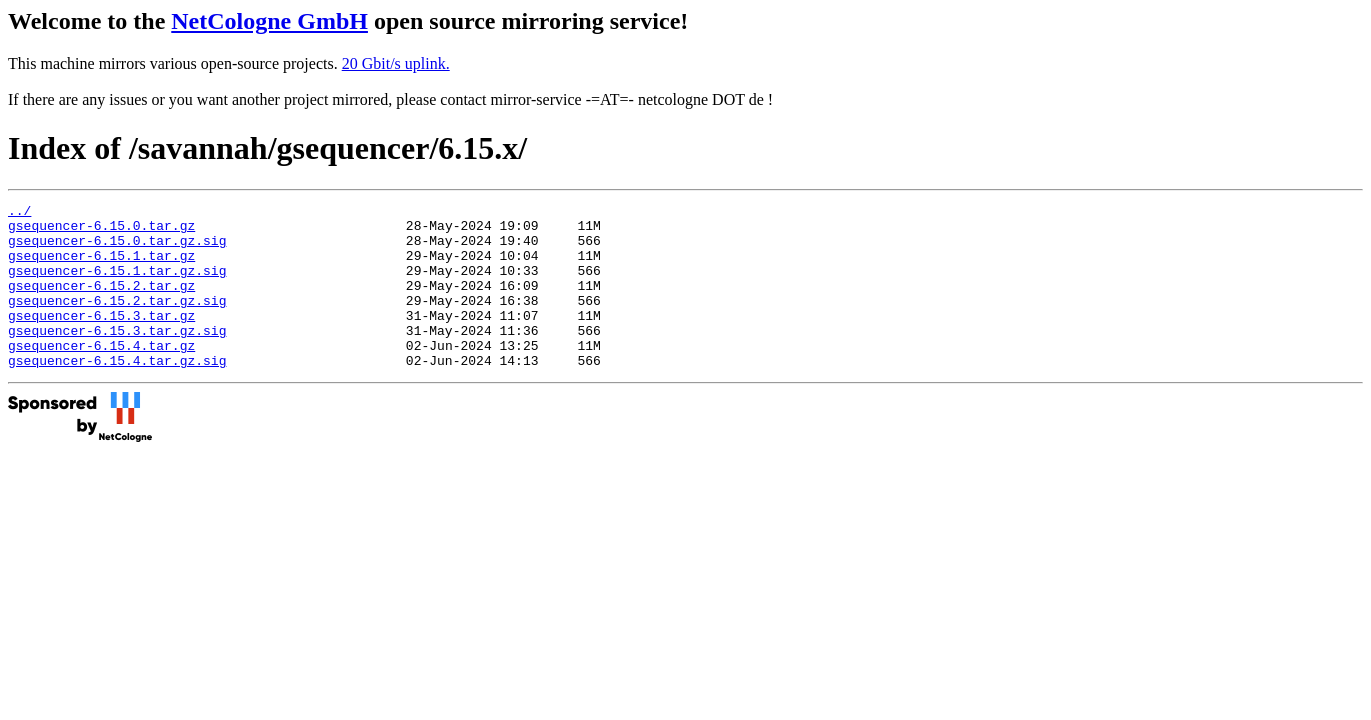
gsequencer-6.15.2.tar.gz (101, 303)
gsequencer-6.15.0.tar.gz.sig (117, 249)
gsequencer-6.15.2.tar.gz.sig (117, 321)
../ (19, 213)
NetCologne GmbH (269, 21)
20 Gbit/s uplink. (396, 63)
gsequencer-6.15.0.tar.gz (101, 231)
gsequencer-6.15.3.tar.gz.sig (117, 357)
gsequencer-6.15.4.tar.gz (101, 375)
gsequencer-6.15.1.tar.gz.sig (117, 285)
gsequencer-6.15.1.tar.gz (101, 267)
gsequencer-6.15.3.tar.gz (101, 339)
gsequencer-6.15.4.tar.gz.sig (117, 393)
